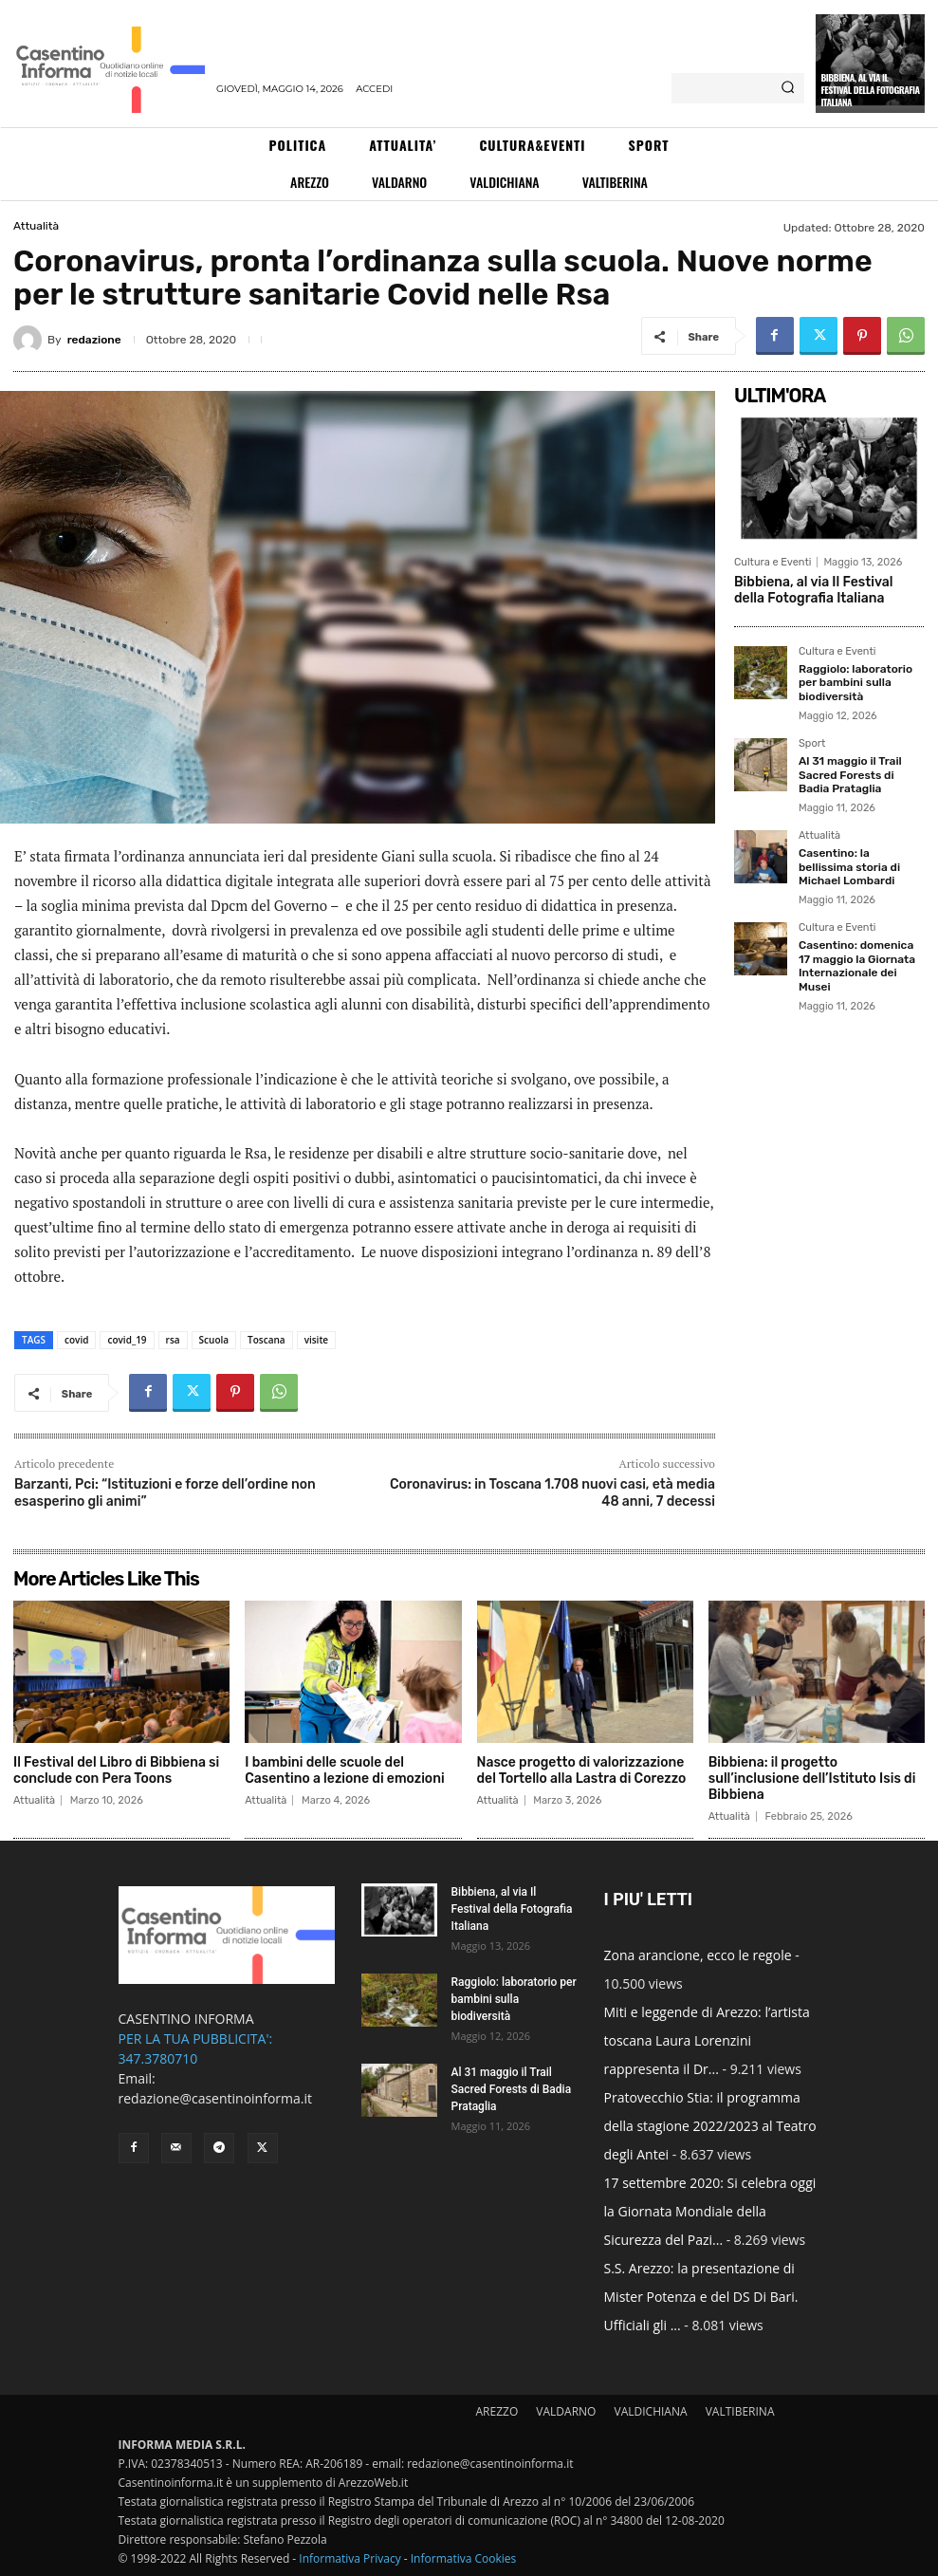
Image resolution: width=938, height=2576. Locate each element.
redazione (94, 339)
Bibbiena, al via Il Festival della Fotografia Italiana (869, 89)
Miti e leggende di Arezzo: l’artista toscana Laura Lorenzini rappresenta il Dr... (707, 2040)
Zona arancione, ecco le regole (698, 1955)
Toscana (266, 1339)
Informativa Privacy (349, 2558)
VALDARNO (566, 2411)
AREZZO (496, 2411)
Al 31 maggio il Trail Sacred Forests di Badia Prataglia (850, 774)
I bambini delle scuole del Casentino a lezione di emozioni (344, 1770)
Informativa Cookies (464, 2558)
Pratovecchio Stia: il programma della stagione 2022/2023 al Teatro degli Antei (710, 2125)
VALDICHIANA (651, 2411)
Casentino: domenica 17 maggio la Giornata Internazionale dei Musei (857, 965)
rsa (173, 1339)
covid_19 (126, 1339)
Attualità (36, 226)
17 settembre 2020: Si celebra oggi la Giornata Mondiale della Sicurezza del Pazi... (710, 2211)
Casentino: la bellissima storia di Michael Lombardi (849, 866)
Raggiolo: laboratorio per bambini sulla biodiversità (855, 682)
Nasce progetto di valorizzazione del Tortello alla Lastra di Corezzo (582, 1770)
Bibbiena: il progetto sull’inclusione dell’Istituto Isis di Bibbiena (812, 1778)
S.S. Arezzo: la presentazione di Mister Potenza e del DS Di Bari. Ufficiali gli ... (701, 2296)
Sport (812, 744)
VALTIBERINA (740, 2411)
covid (76, 1339)
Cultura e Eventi (772, 562)
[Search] (787, 88)
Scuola (214, 1339)
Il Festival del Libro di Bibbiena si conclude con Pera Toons (116, 1770)
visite (316, 1339)
